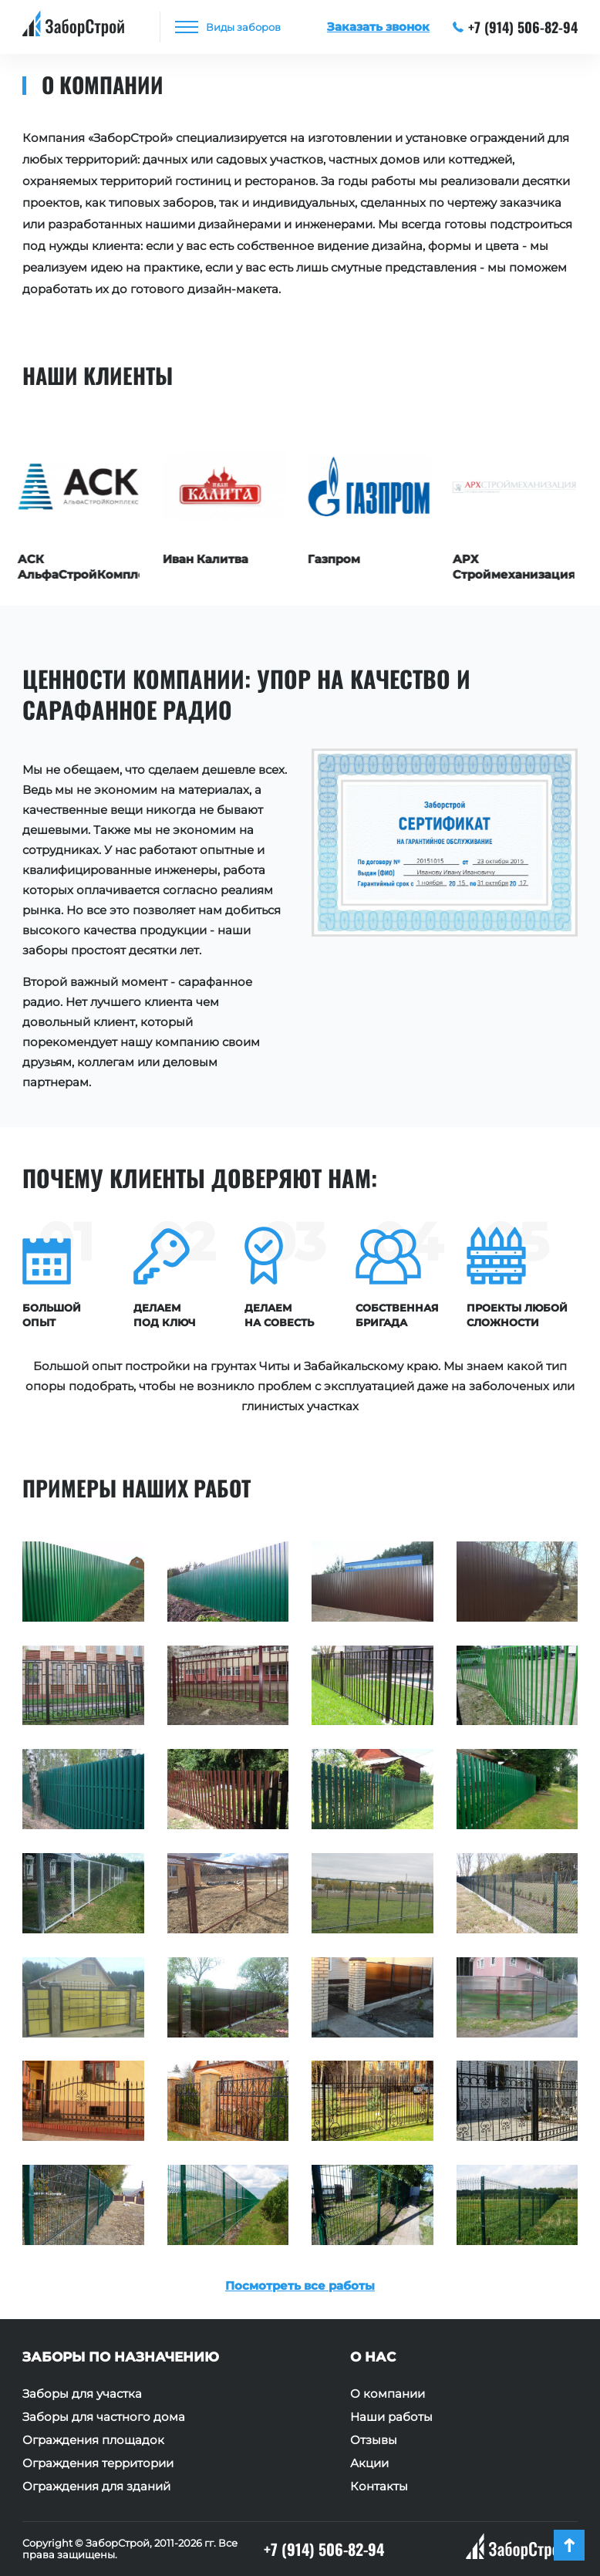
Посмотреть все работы (300, 2285)
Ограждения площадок (93, 2440)
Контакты (379, 2486)
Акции (369, 2463)
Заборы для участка (82, 2394)
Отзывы (373, 2440)
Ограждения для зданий (96, 2486)
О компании (387, 2394)
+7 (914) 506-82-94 (515, 27)
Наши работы (391, 2417)
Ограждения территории (98, 2463)
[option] (83, 505)
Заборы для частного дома (103, 2417)
